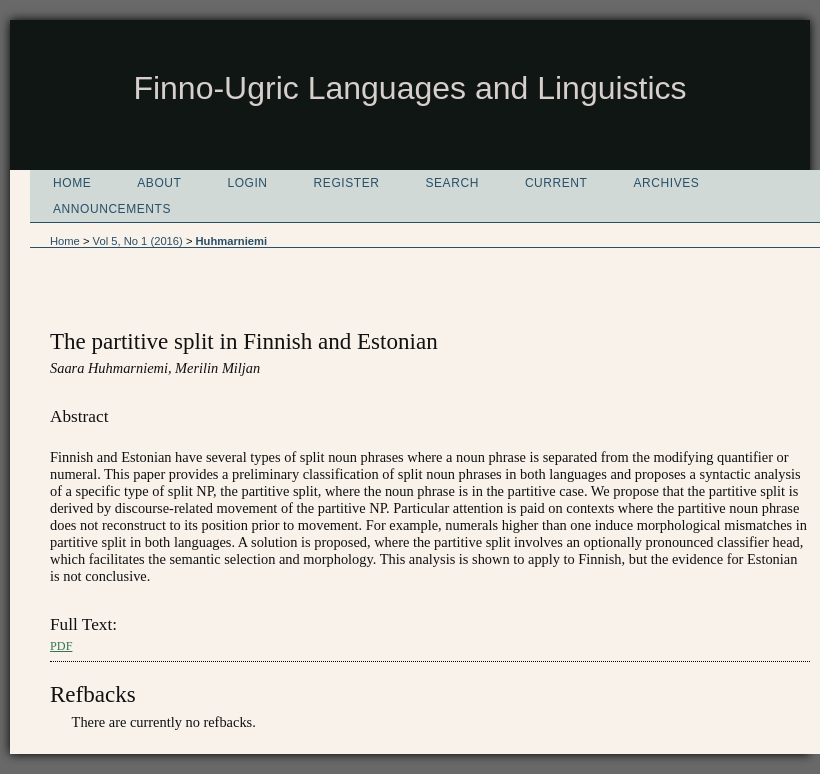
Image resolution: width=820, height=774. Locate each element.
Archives (667, 183)
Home (72, 183)
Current (556, 183)
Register (347, 183)
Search (451, 183)
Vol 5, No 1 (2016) (138, 241)
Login (247, 183)
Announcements (112, 209)
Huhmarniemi (232, 241)
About (159, 183)
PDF (61, 646)
